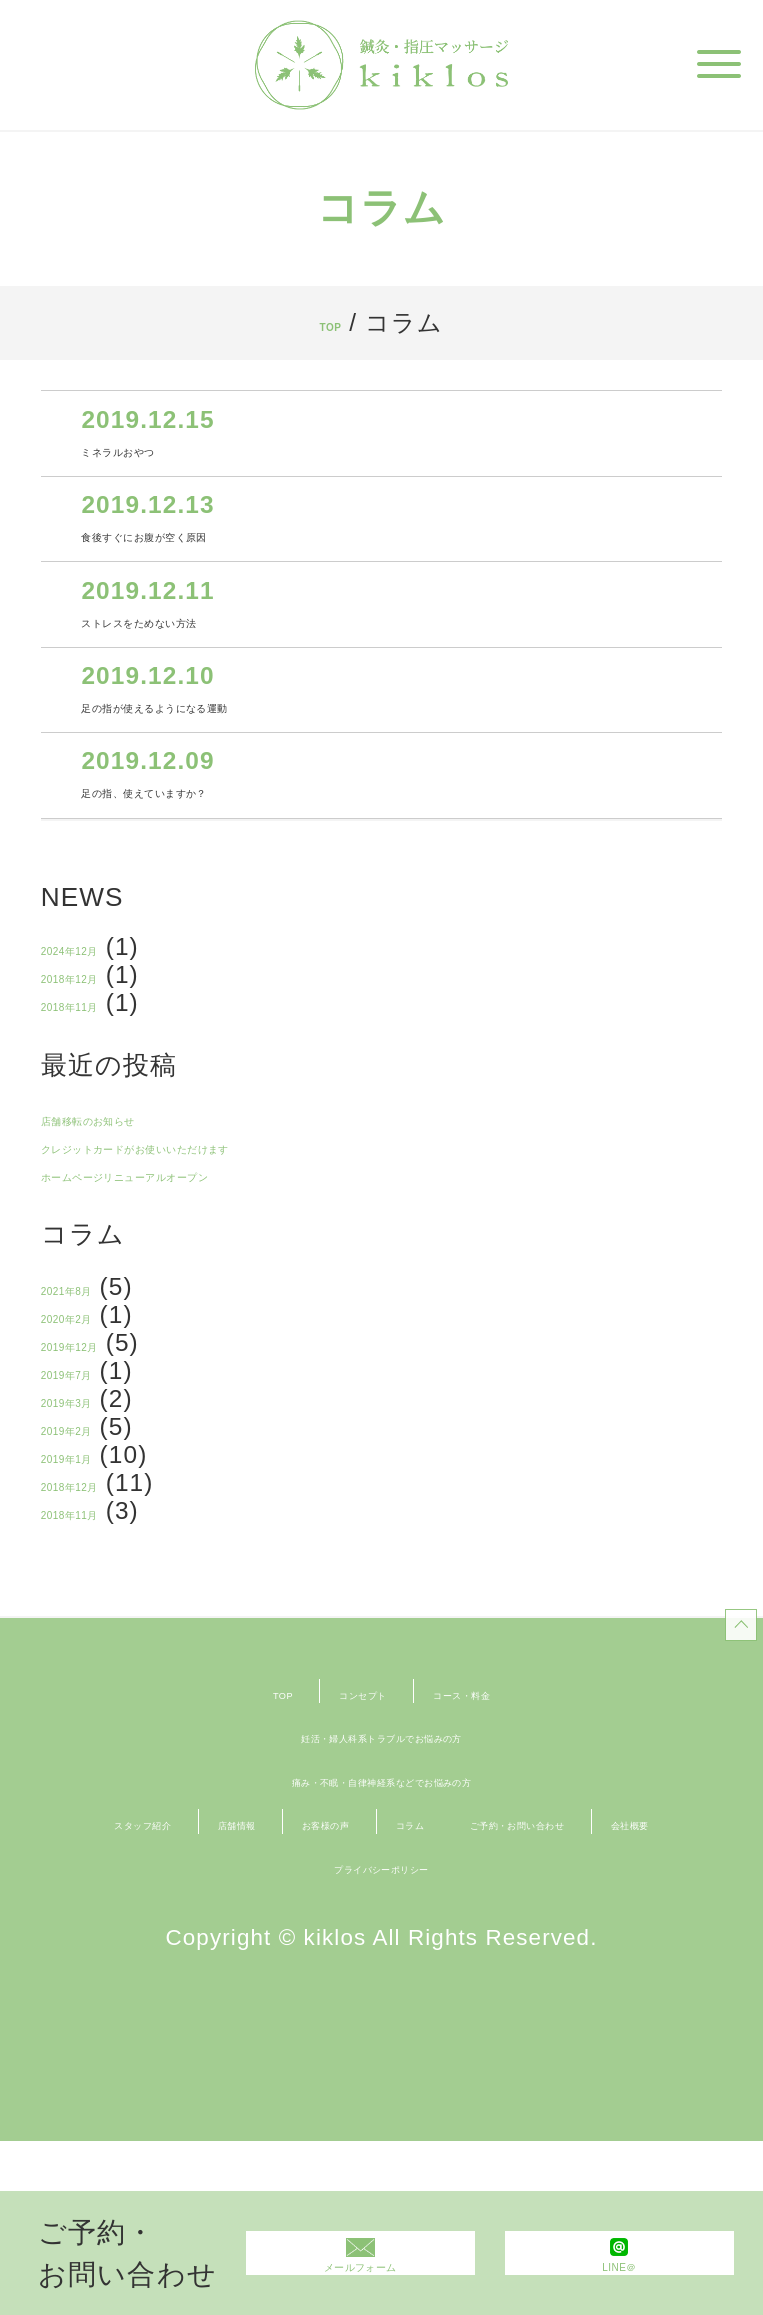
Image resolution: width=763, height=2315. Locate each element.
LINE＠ (620, 2276)
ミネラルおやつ (172, 453)
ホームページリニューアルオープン (248, 1255)
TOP (330, 322)
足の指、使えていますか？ (235, 839)
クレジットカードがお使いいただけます (275, 1222)
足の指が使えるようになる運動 (261, 742)
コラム (627, 1951)
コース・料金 (512, 1821)
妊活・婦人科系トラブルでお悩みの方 (381, 1865)
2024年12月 (110, 1004)
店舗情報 (334, 1951)
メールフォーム (360, 2276)
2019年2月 (103, 1539)
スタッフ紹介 (170, 1951)
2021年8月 (103, 1374)
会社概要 (523, 1995)
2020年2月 (103, 1407)
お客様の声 (486, 1951)
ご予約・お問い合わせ (312, 1995)
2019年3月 (103, 1506)
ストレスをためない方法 (223, 646)
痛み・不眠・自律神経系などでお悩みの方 (381, 1908)
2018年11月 (110, 1070)
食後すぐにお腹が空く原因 (234, 549)
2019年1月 (103, 1572)
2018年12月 (110, 1037)
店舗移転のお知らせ (156, 1189)
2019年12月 (110, 1440)
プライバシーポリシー (381, 2038)
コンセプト (335, 1821)
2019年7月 (103, 1473)
